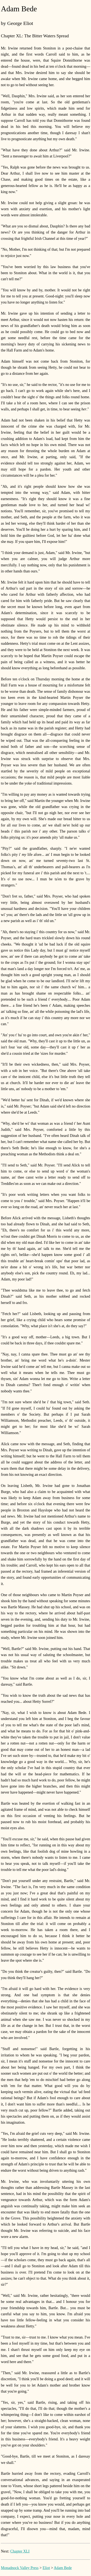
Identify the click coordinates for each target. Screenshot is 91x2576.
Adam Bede (63, 2568)
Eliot (46, 2568)
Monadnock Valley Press (20, 2568)
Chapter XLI (19, 2551)
